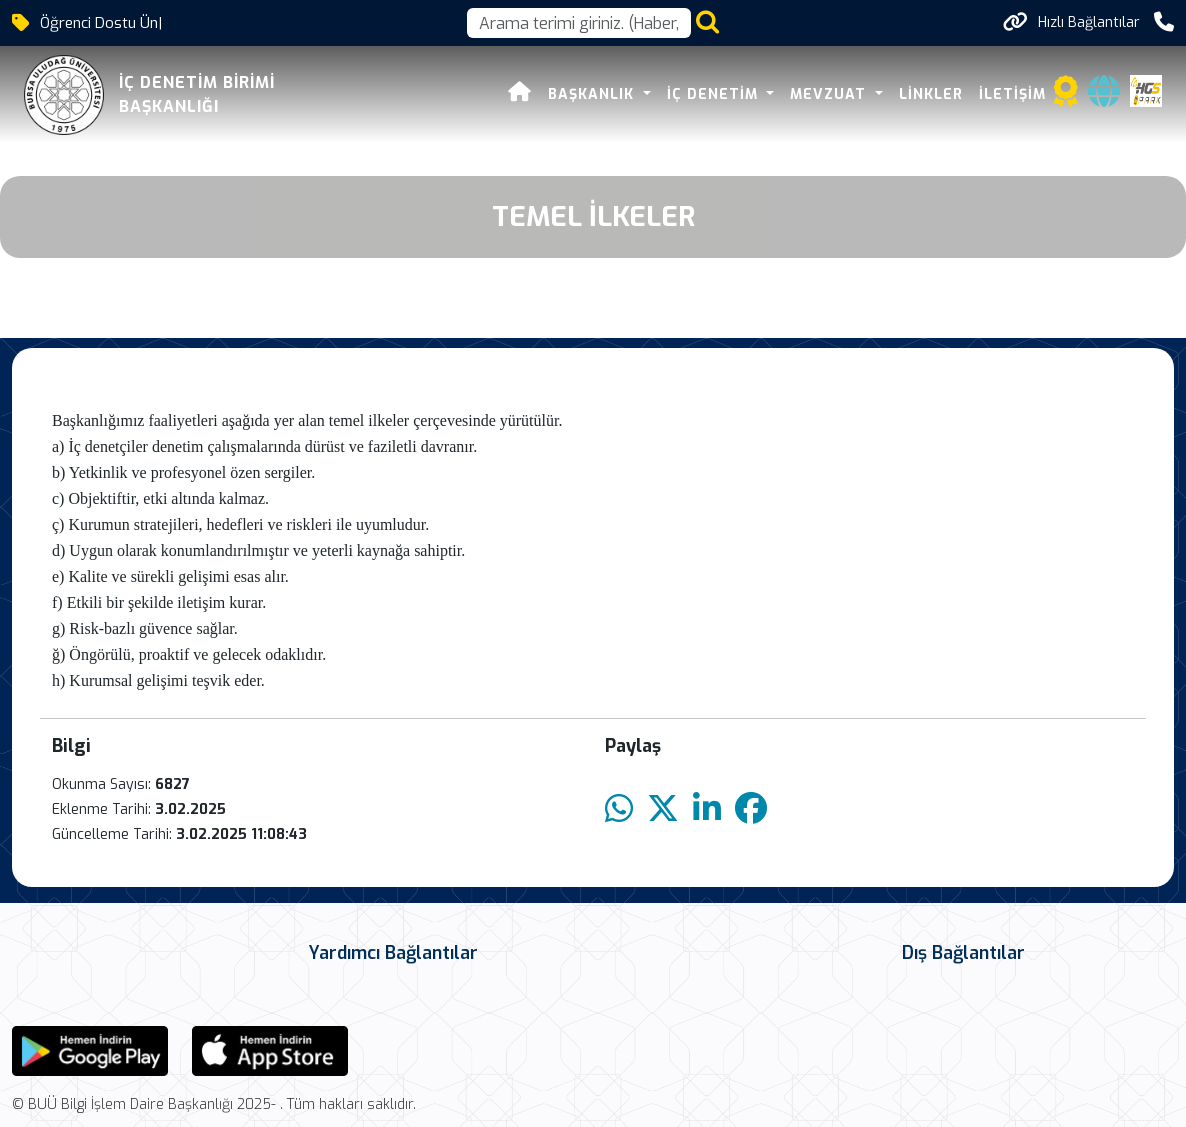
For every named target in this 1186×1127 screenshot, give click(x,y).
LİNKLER (931, 94)
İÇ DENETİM (715, 94)
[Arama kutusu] (579, 23)
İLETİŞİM (1012, 94)
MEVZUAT (830, 94)
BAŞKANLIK (593, 94)
